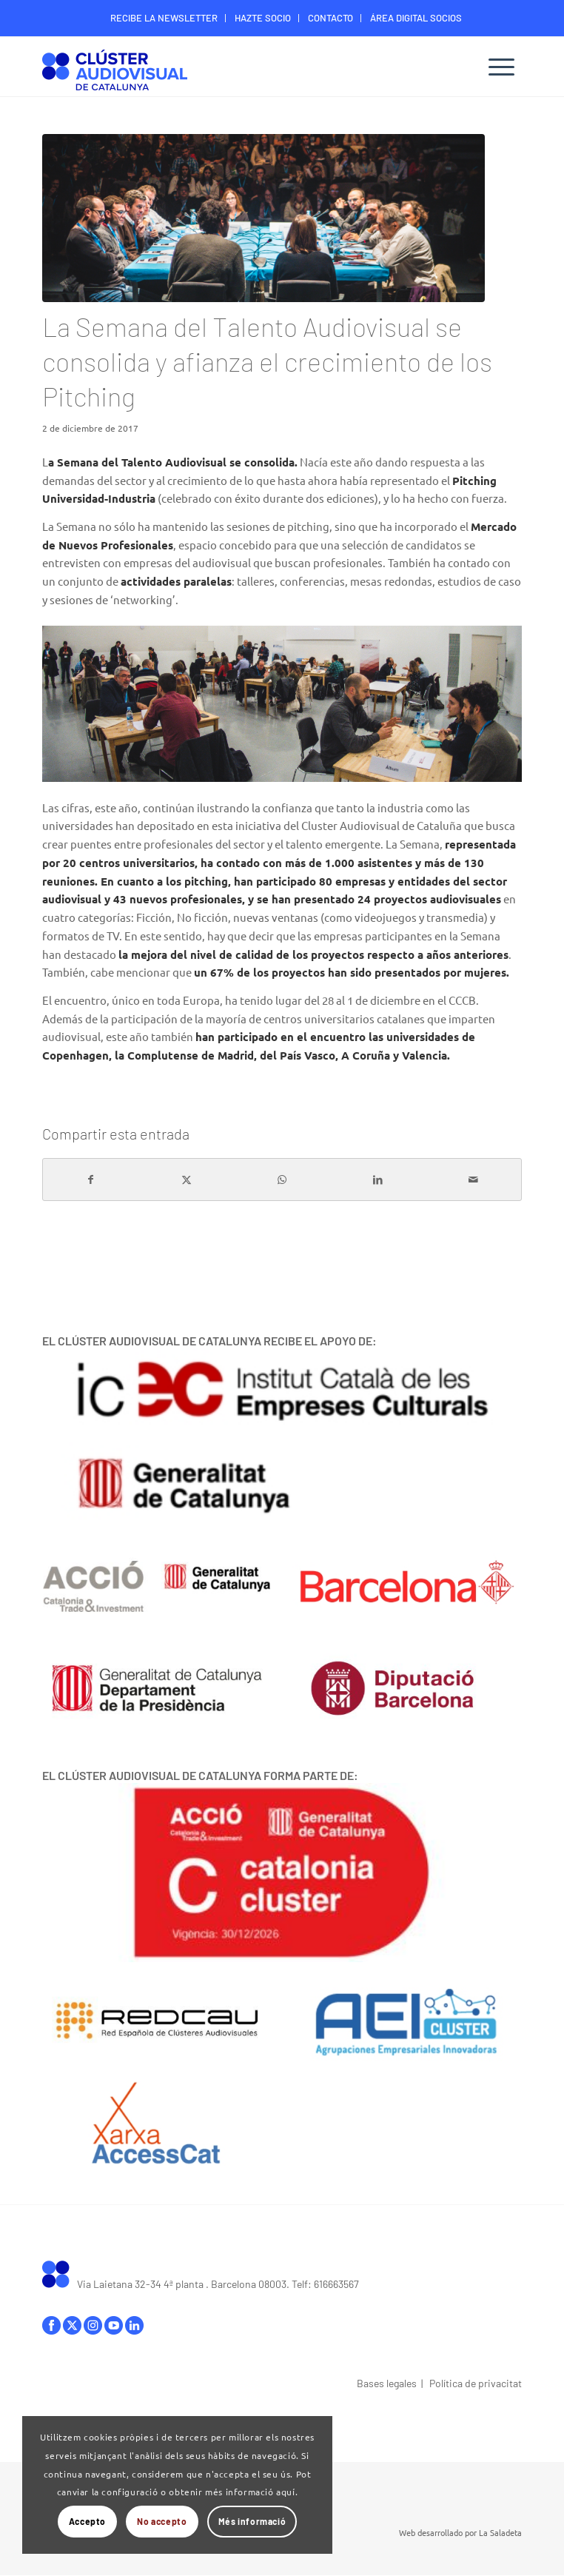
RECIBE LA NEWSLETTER (164, 18)
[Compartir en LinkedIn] (378, 1179)
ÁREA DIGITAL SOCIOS (416, 18)
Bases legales (387, 2383)
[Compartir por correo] (473, 1179)
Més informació (252, 2521)
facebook (51, 2325)
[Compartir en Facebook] (90, 1179)
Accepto (87, 2521)
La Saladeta (500, 2532)
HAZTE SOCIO (263, 18)
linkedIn (134, 2325)
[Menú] (501, 66)
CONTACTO (330, 18)
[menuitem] (164, 18)
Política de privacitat (475, 2383)
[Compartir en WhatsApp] (282, 1179)
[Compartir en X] (186, 1179)
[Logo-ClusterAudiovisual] (234, 68)
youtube (113, 2325)
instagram (93, 2325)
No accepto (162, 2521)
